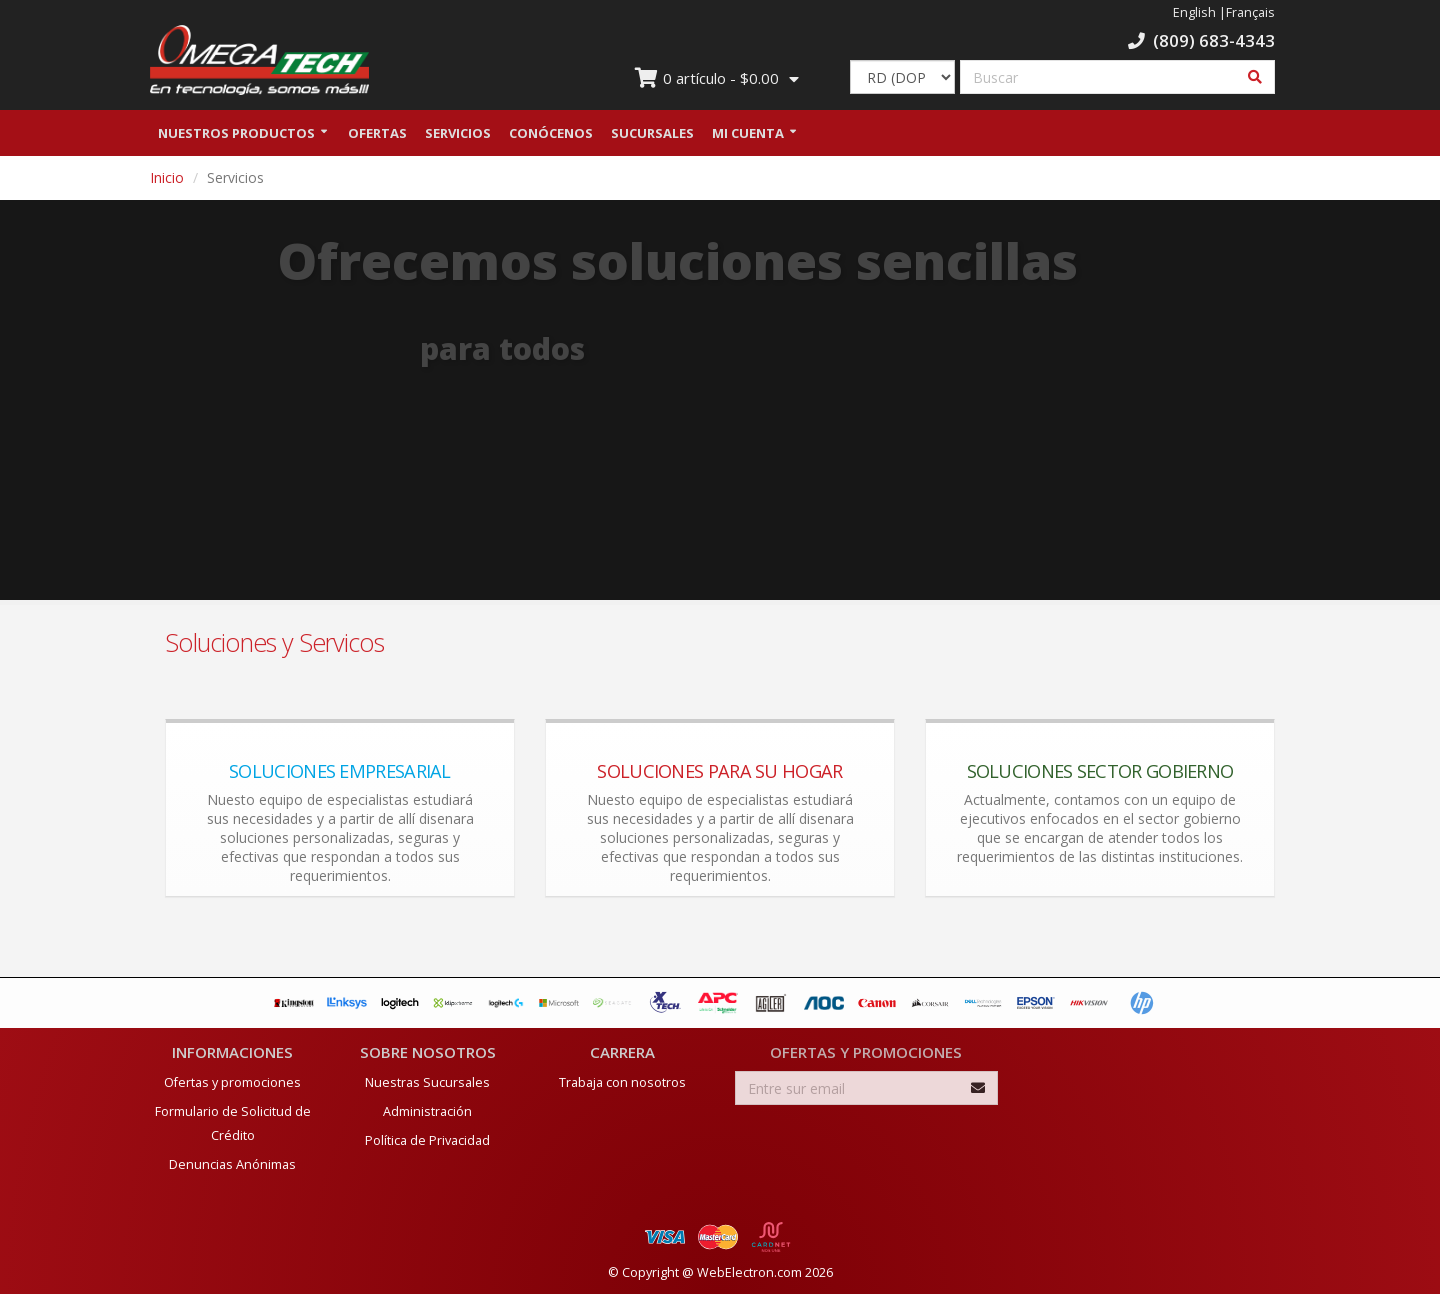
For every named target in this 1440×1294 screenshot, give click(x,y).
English (1194, 12)
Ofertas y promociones (232, 1082)
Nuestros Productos (236, 133)
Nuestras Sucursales (427, 1082)
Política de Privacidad (427, 1140)
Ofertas (377, 133)
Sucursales (652, 133)
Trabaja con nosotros (622, 1082)
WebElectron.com (749, 1272)
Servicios (458, 133)
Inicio (167, 177)
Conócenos (551, 133)
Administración (427, 1111)
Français (1250, 12)
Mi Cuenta (748, 133)
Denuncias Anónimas (232, 1164)
